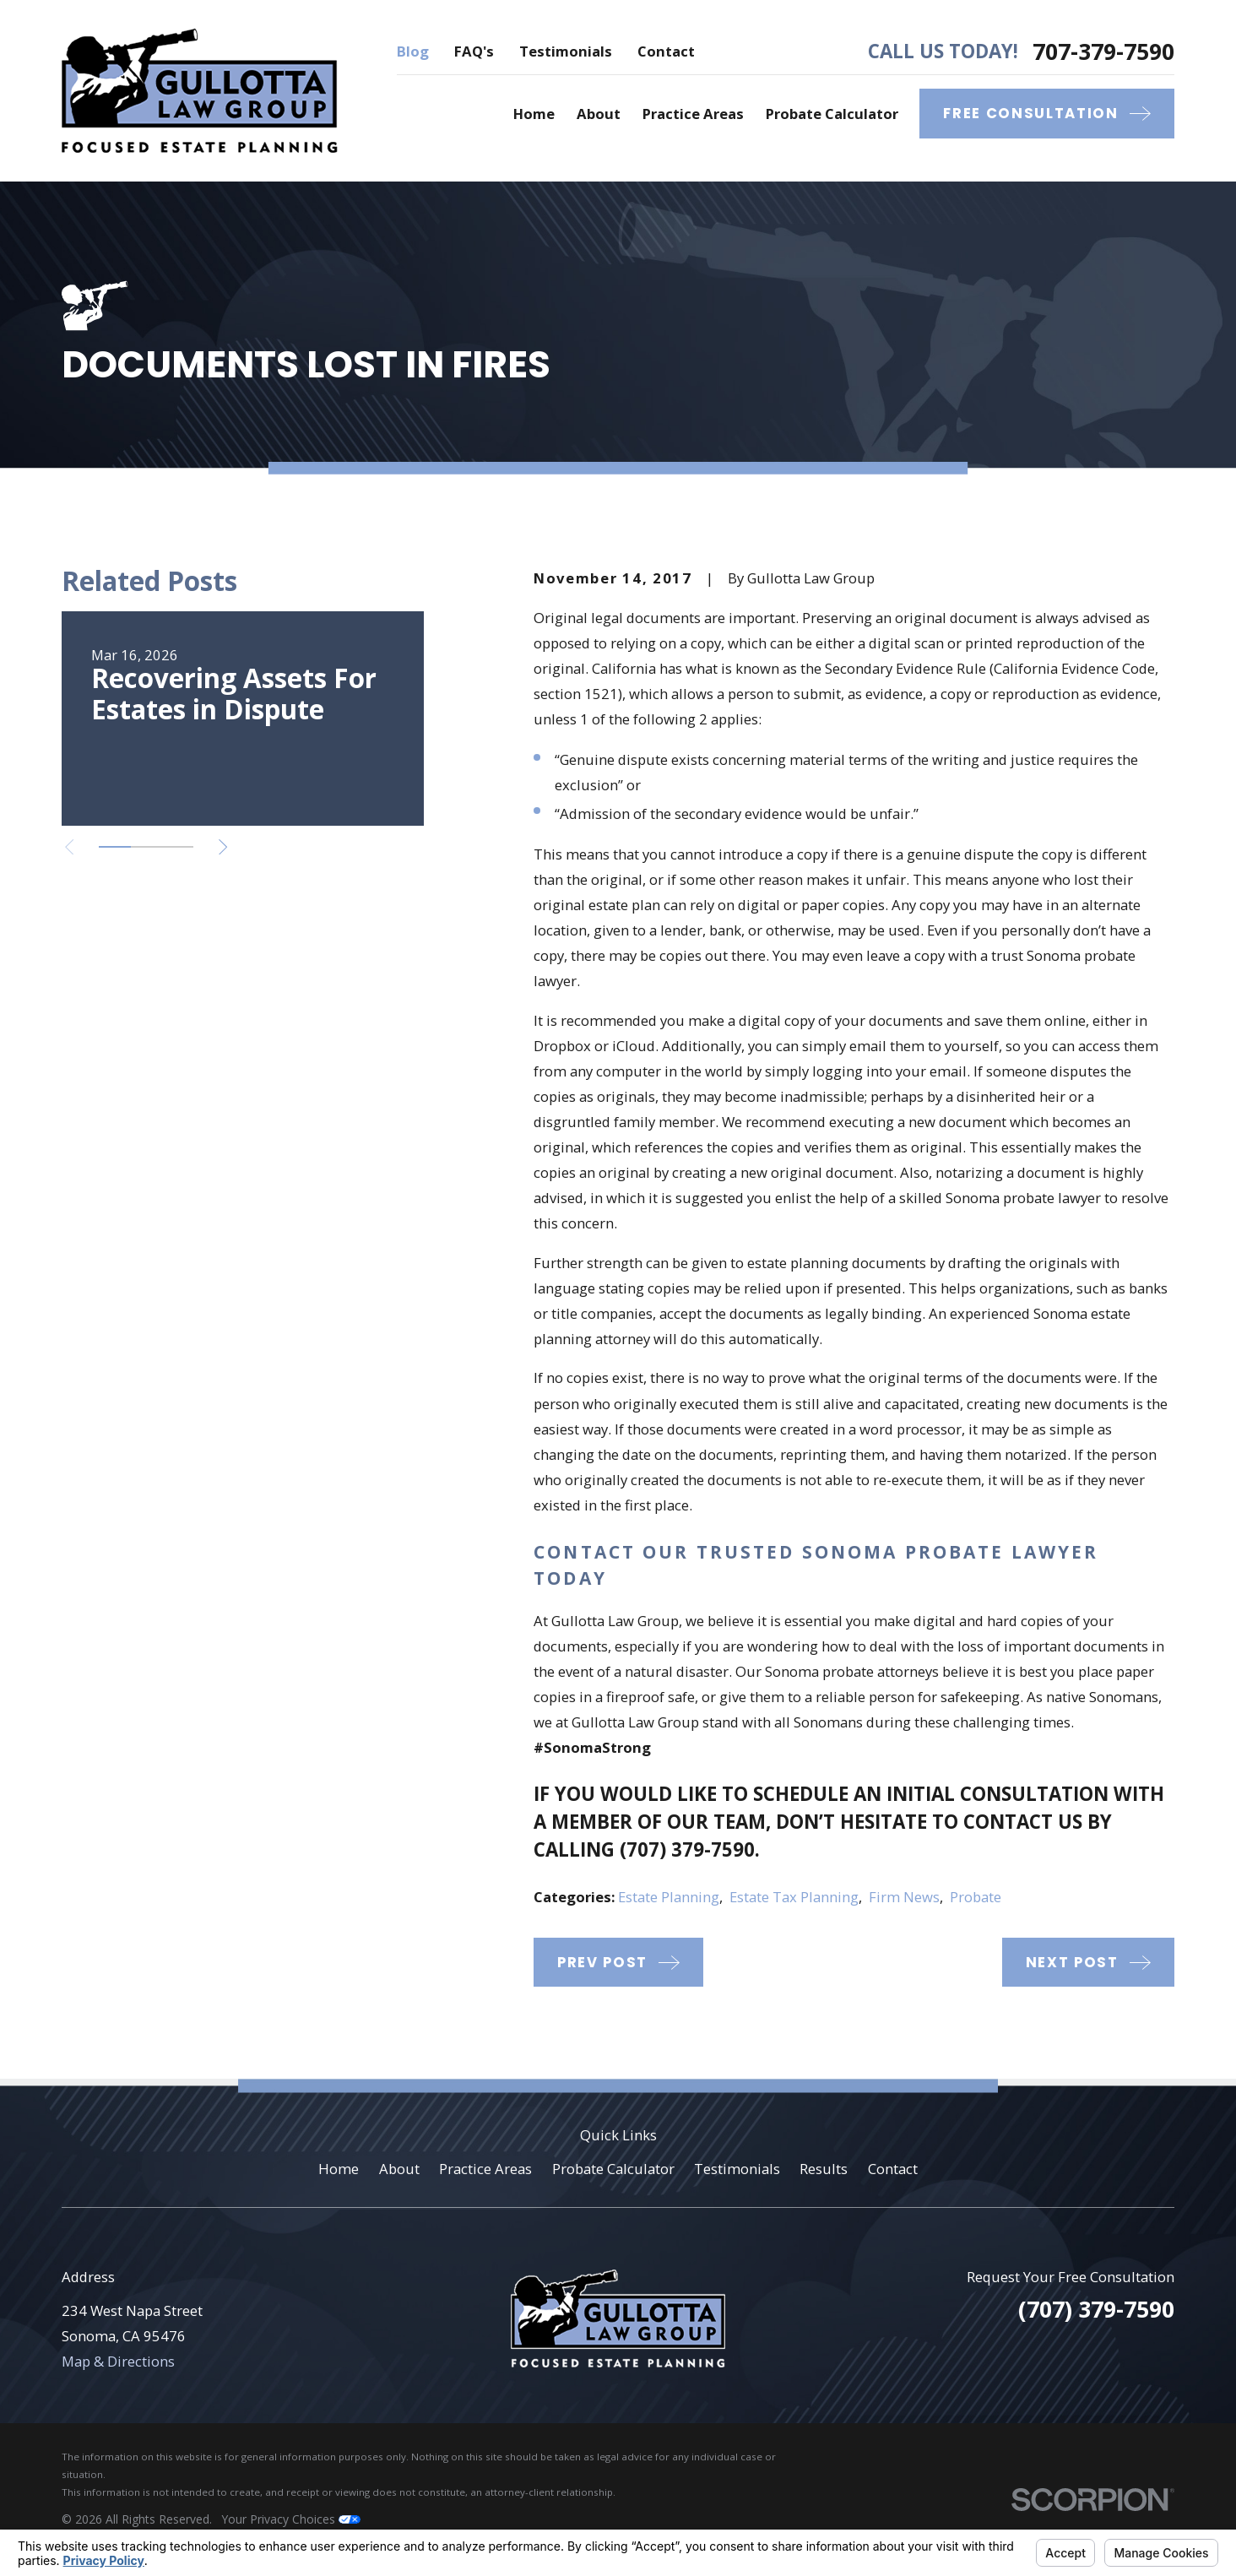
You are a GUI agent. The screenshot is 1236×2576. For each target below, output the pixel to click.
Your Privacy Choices (291, 2519)
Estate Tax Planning (794, 1896)
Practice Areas (485, 2168)
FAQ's (474, 51)
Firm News (904, 1896)
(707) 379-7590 (687, 1849)
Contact (666, 51)
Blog (413, 51)
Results (824, 2168)
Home (338, 2168)
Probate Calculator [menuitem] (832, 113)
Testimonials (565, 51)
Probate (975, 1896)
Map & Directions (118, 2361)
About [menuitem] (599, 113)
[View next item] (222, 846)
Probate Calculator (613, 2168)
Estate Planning (668, 1896)
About (399, 2168)
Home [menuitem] (534, 113)
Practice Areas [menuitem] (693, 113)
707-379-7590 (1103, 52)
